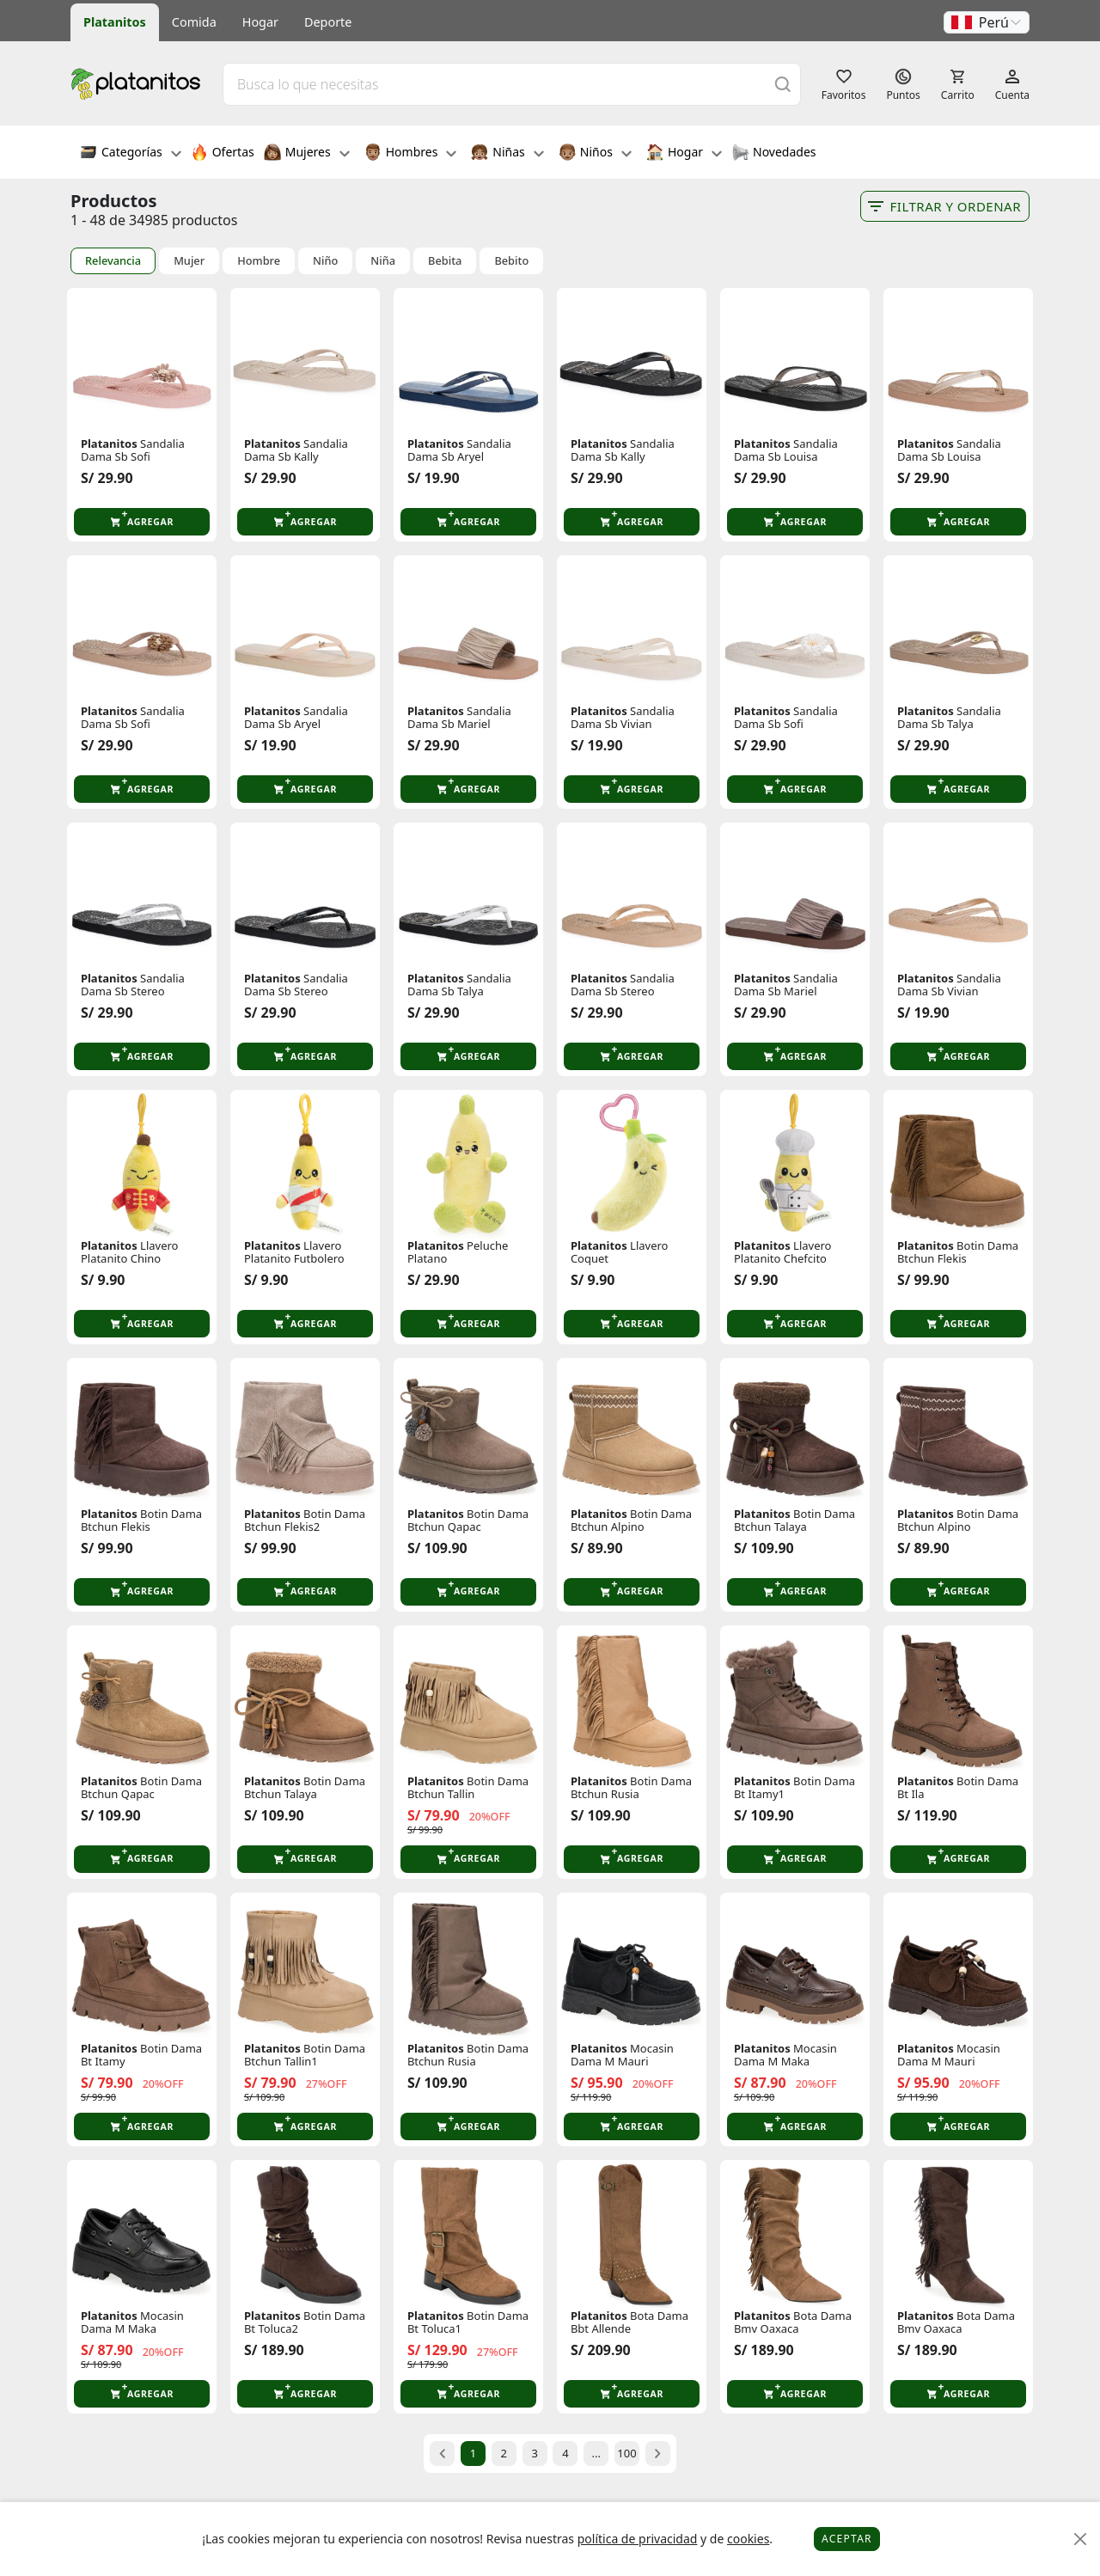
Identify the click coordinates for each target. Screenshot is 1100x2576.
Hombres (410, 154)
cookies (748, 2538)
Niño (325, 260)
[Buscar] (783, 84)
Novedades (773, 154)
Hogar (260, 22)
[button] (987, 22)
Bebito (511, 260)
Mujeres (307, 154)
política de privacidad (638, 2538)
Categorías (130, 154)
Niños (595, 154)
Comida (194, 22)
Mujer (189, 260)
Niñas (507, 154)
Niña (382, 260)
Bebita (444, 260)
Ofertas (222, 154)
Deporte (327, 22)
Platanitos (114, 22)
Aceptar (847, 2538)
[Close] (1081, 2539)
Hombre (258, 260)
